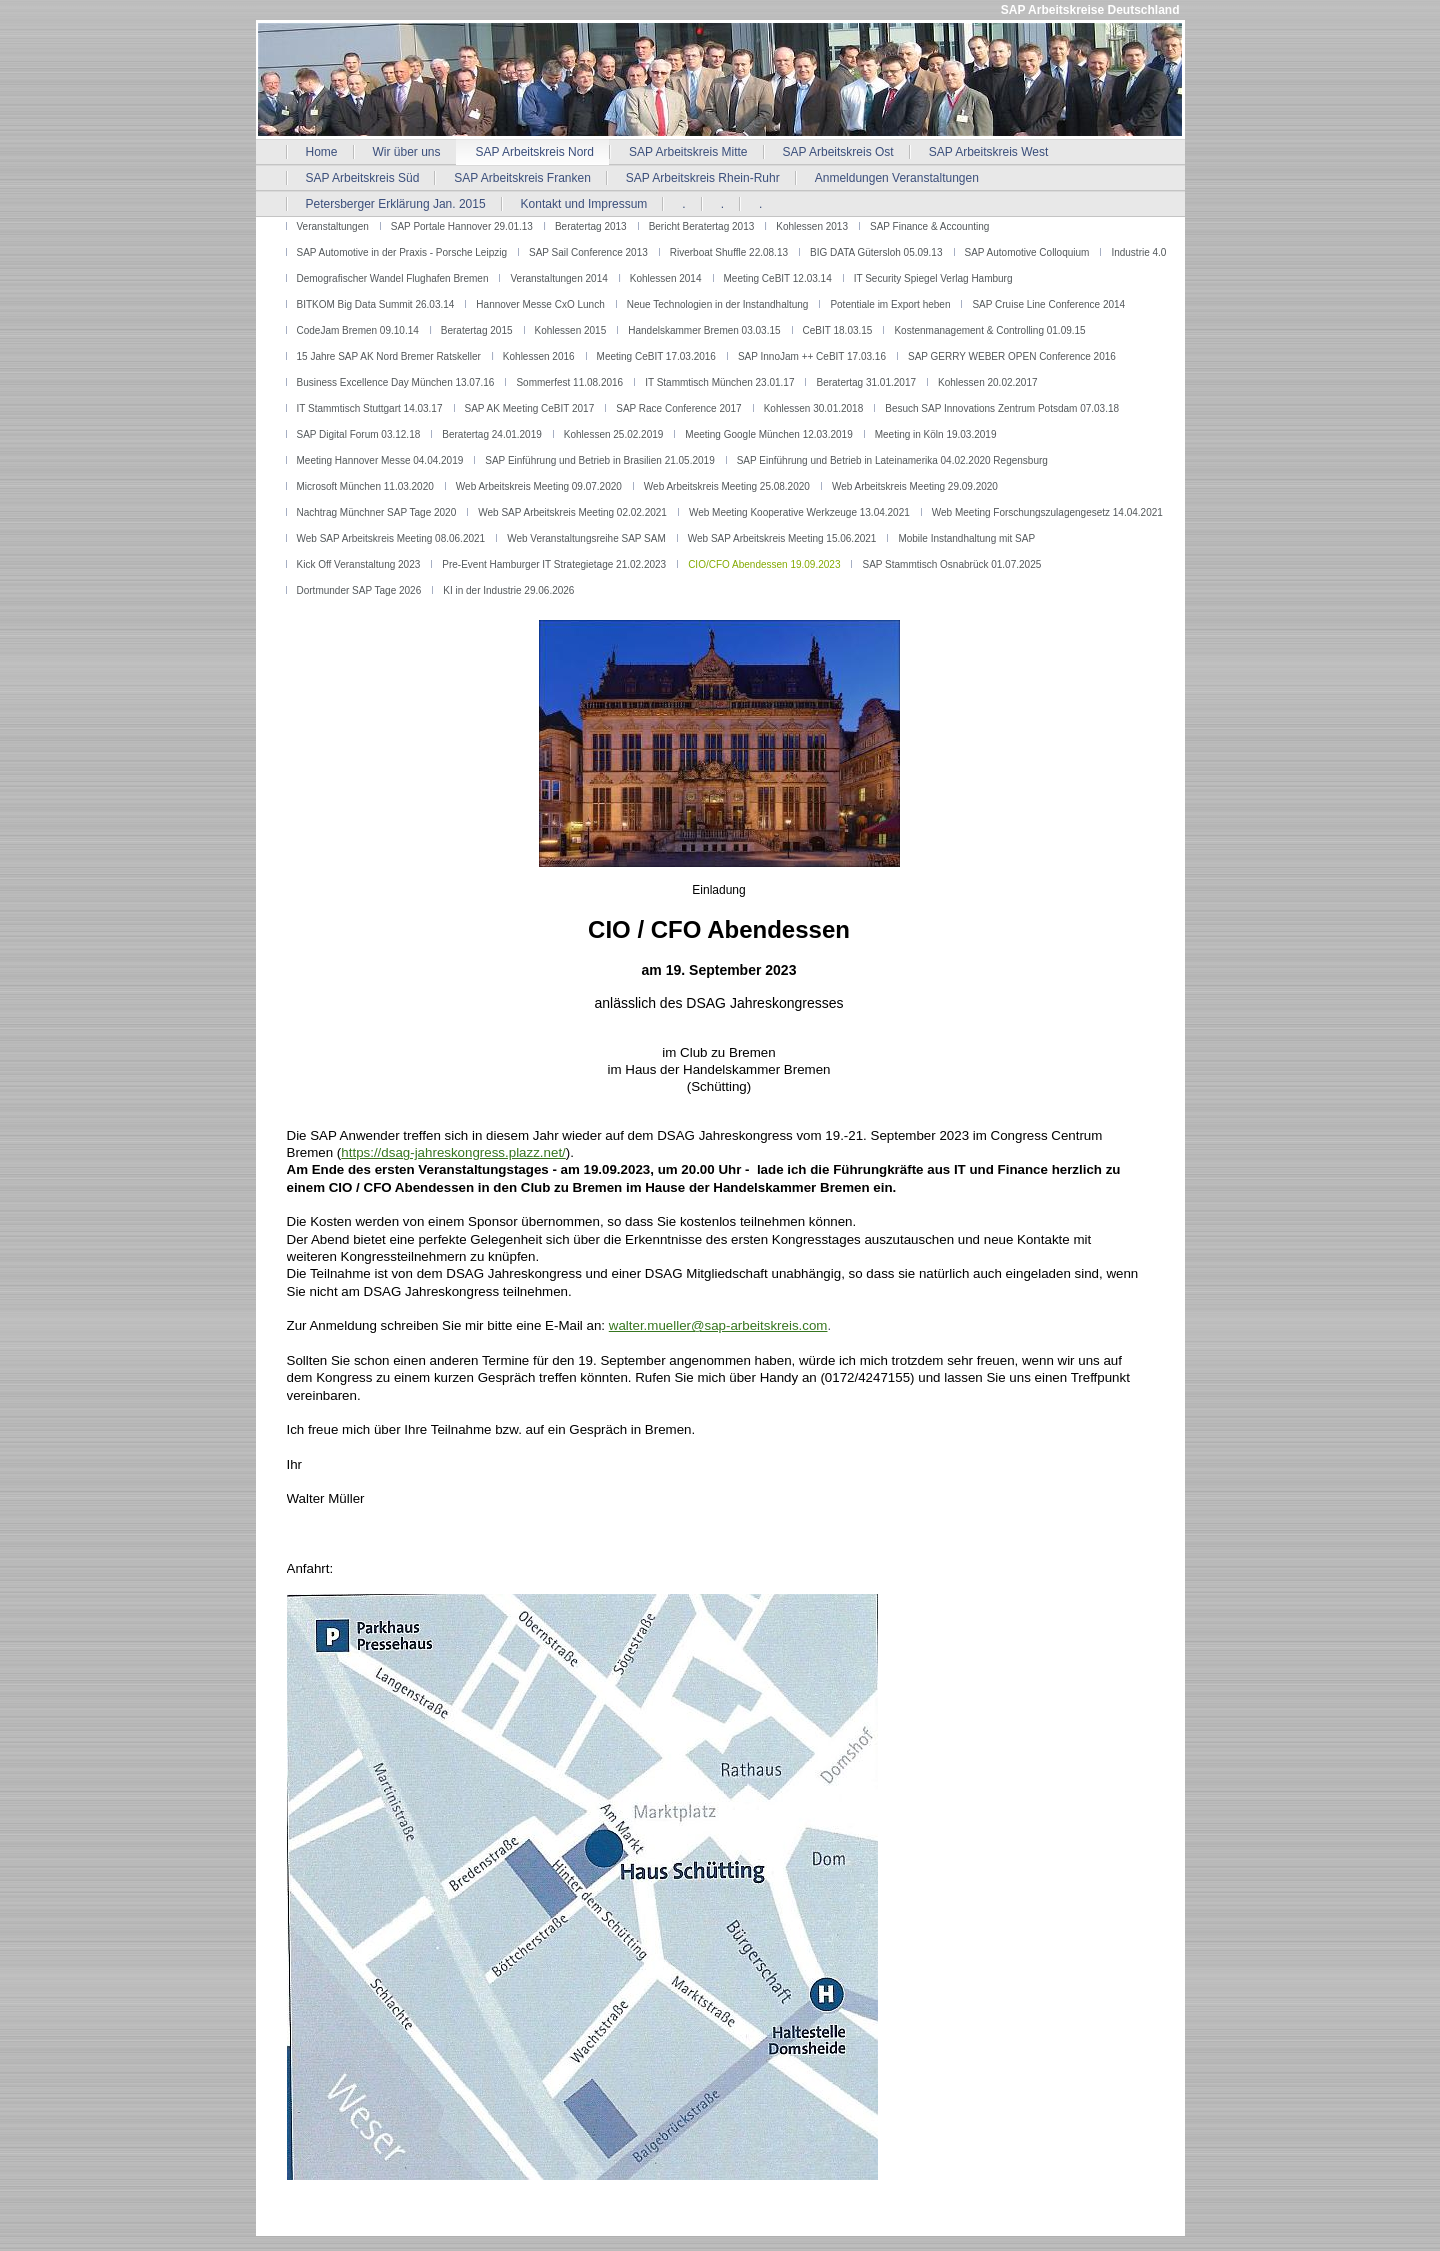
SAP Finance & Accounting (929, 226)
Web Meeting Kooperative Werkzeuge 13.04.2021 (799, 512)
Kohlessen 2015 (571, 330)
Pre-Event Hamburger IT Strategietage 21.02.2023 (554, 564)
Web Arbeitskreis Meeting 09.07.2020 (539, 486)
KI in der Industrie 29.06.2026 (508, 590)
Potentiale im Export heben (890, 304)
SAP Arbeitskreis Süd (363, 178)
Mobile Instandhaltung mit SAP (966, 538)
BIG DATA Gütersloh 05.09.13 (876, 252)
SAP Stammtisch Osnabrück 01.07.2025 (951, 564)
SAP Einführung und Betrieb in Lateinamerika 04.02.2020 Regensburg (892, 460)
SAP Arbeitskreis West (989, 152)
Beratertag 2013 (591, 226)
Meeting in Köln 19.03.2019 (936, 434)
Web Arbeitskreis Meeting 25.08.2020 (727, 486)
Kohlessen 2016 (539, 356)
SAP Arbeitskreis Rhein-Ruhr (703, 178)
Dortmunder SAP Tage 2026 (359, 590)
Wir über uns (407, 152)
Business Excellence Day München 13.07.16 (396, 382)
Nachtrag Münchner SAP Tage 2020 (377, 512)
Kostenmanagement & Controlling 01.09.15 (989, 330)
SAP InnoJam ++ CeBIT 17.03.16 (812, 356)
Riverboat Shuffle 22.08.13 (729, 252)
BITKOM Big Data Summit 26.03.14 (376, 304)
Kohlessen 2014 (666, 278)
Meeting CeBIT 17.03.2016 (656, 356)
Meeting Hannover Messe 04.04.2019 (380, 460)
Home (322, 152)
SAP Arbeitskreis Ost (838, 152)
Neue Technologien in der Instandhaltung (718, 304)
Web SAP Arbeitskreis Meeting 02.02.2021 (572, 512)
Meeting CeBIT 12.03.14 (778, 278)
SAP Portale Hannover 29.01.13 (462, 226)
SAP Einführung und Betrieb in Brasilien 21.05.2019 (599, 460)
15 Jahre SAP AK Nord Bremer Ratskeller (389, 356)
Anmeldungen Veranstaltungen (897, 178)
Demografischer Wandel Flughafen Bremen (393, 278)
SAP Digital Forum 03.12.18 (359, 434)
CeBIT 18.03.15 (838, 330)
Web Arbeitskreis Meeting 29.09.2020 (915, 486)
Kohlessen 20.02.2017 (988, 382)
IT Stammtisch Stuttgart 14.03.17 (370, 408)
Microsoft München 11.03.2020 (365, 486)
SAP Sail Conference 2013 (588, 252)
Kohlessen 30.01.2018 (814, 408)
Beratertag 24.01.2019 (492, 434)
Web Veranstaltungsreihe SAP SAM (586, 538)
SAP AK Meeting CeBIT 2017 (530, 408)
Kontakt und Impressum (584, 204)
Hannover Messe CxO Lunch (540, 304)
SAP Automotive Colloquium (1027, 252)
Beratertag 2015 (477, 330)
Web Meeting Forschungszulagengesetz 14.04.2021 (1047, 512)
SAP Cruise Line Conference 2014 (1048, 304)
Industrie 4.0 (1138, 252)
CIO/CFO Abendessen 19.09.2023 (764, 564)
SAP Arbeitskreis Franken (522, 178)
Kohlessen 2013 (812, 226)
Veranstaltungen (333, 226)
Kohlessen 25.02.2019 (614, 434)
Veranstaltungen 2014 (558, 278)
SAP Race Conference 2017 (678, 408)
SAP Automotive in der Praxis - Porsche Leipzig (402, 252)
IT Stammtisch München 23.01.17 (719, 382)
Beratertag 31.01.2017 (866, 382)
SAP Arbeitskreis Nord (535, 152)
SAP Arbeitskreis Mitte (688, 152)
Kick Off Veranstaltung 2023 (359, 564)
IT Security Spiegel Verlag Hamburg (933, 278)
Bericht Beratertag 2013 (702, 226)
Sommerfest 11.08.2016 (569, 382)
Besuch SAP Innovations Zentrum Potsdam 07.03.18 (1002, 408)
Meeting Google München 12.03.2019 (768, 434)
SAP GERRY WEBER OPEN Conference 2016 (1012, 356)
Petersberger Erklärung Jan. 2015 (396, 204)
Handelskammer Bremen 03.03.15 (704, 330)
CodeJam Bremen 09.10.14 (358, 330)
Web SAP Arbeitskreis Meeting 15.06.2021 (782, 538)
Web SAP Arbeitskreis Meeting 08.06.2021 (391, 538)
